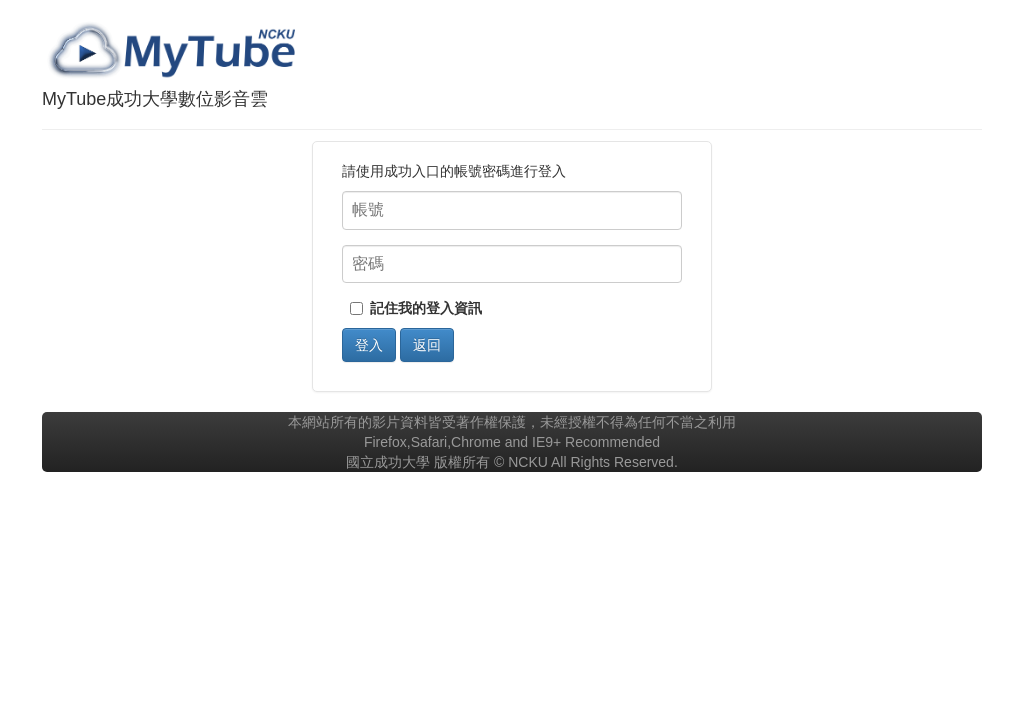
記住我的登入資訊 (426, 308)
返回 (427, 345)
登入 (369, 345)
